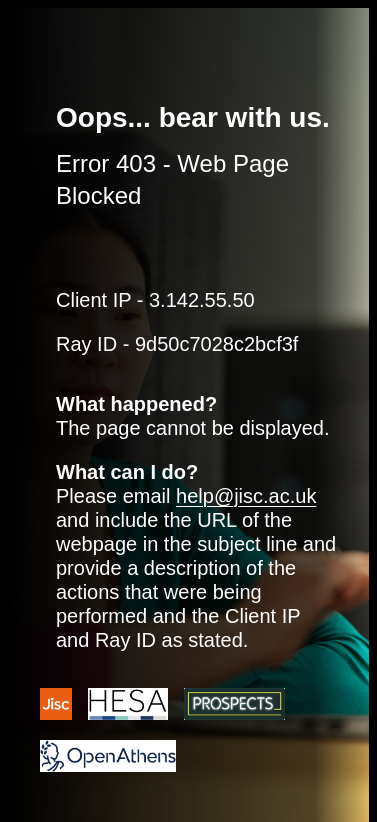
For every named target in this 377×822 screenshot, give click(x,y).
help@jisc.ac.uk (246, 496)
